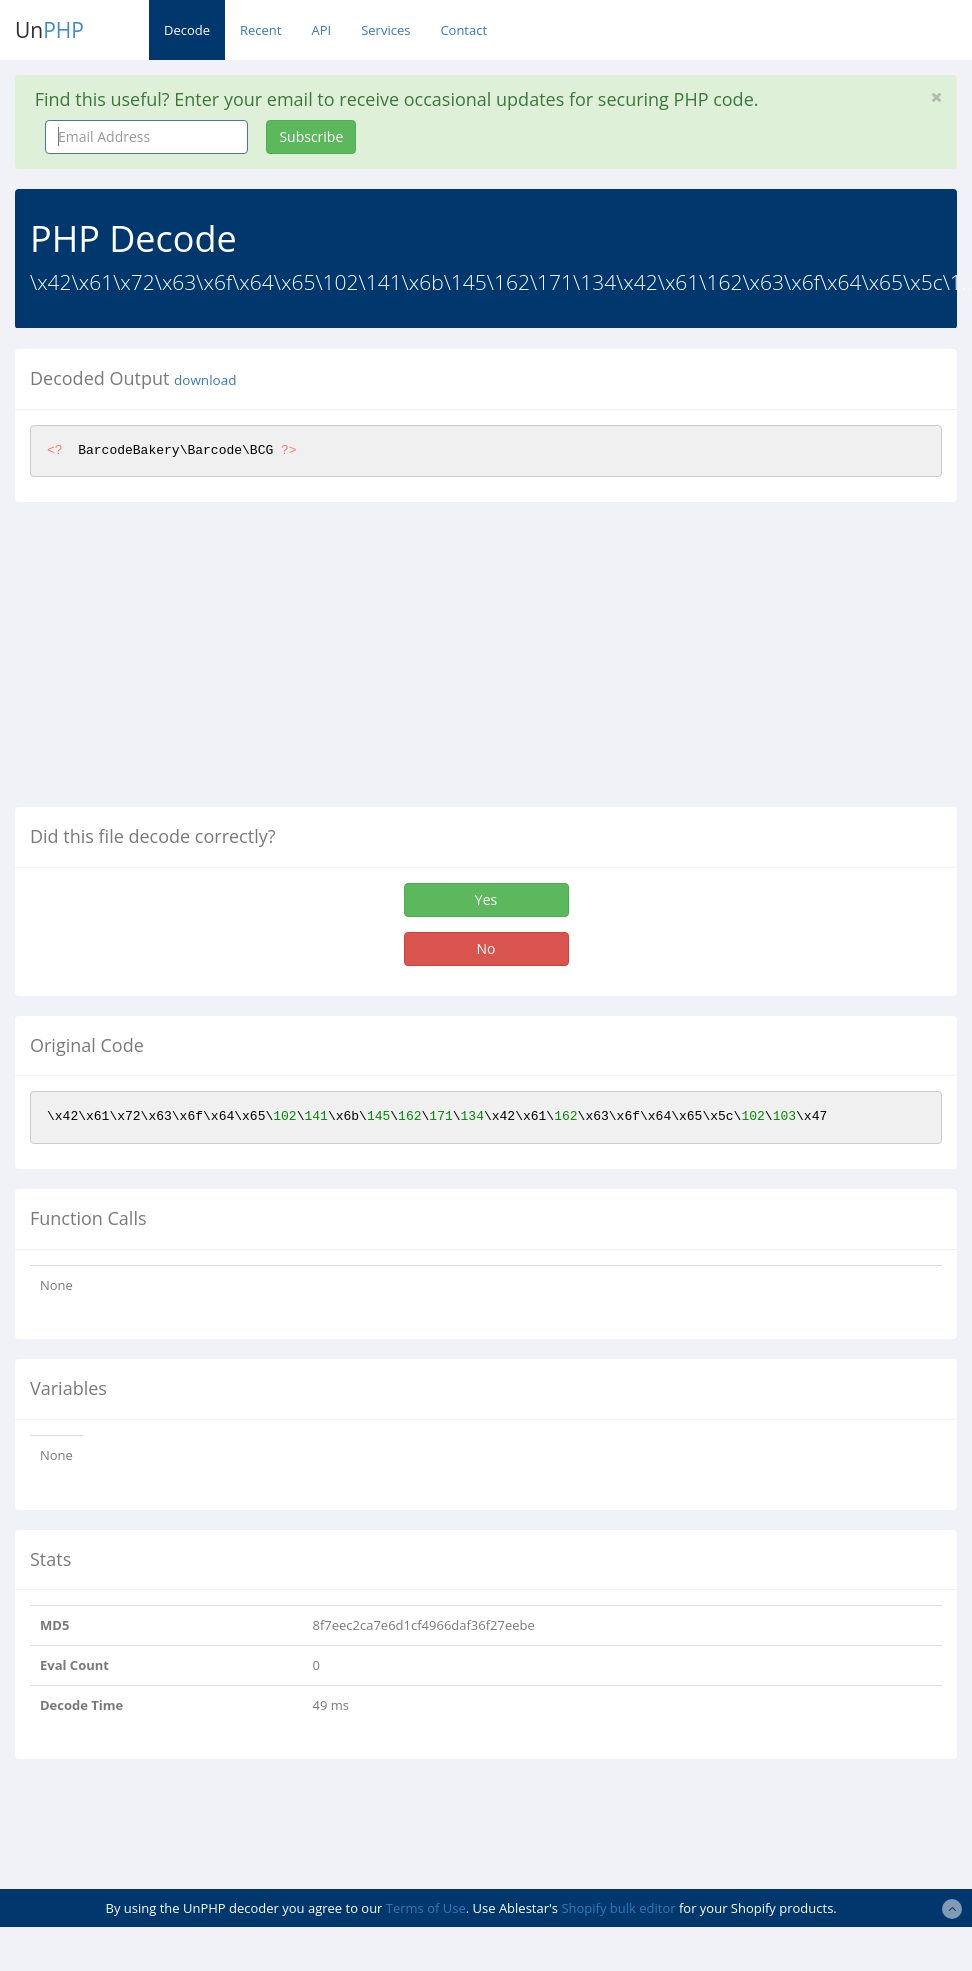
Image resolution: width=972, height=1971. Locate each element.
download (205, 380)
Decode (187, 30)
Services (385, 30)
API (321, 30)
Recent (260, 30)
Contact (463, 30)
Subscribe (311, 136)
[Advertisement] (183, 662)
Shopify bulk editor (618, 1908)
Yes (486, 899)
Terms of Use (426, 1908)
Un (49, 30)
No (486, 948)
